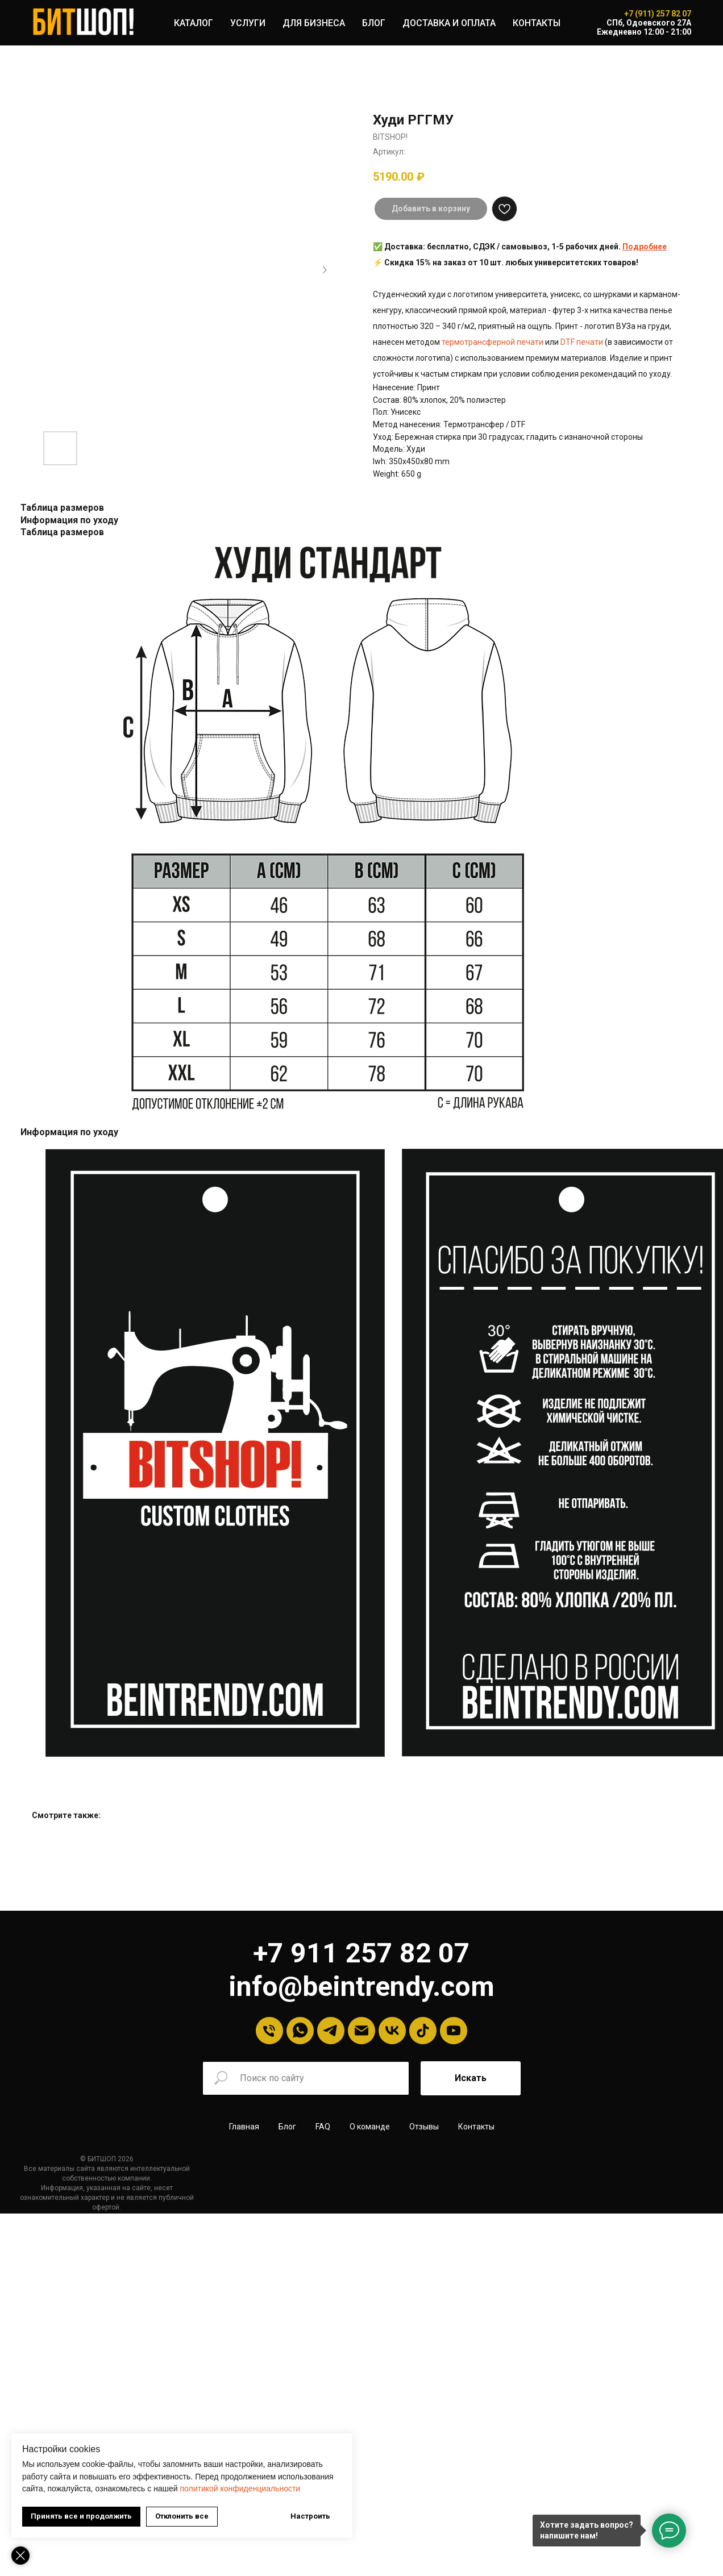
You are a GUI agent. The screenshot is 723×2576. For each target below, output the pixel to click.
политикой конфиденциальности (240, 2488)
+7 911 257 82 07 (361, 1953)
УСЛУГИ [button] (247, 23)
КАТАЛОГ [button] (193, 23)
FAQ (322, 2126)
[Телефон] (269, 2030)
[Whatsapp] (300, 2030)
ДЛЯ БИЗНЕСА (313, 23)
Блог (287, 2126)
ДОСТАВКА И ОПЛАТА (449, 23)
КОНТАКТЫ (536, 23)
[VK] (392, 2030)
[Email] (361, 2030)
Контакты (476, 2126)
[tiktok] (423, 2030)
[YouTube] (453, 2030)
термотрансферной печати (492, 342)
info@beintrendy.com (361, 1986)
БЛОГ (373, 23)
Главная (244, 2126)
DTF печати (581, 342)
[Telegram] (330, 2030)
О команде (370, 2126)
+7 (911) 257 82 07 (657, 13)
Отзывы (424, 2126)
